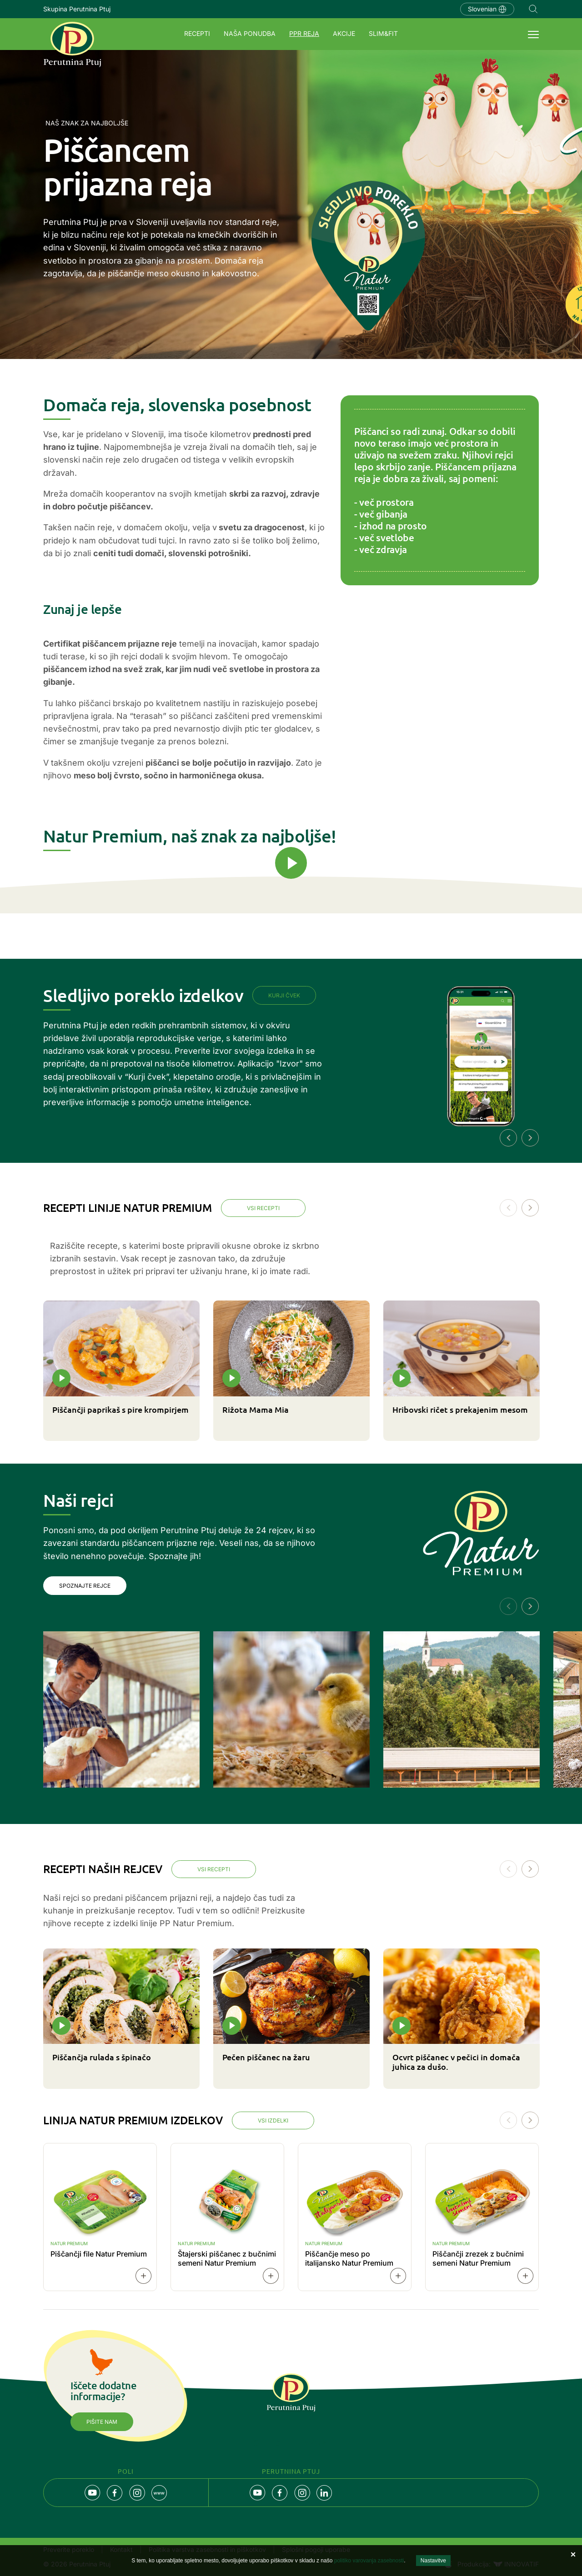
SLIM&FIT (383, 33)
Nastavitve (433, 2560)
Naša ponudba (250, 33)
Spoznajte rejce (84, 1585)
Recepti (197, 33)
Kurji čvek (284, 995)
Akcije (344, 33)
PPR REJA (304, 33)
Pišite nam (101, 2421)
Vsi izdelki (273, 2120)
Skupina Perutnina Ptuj (76, 9)
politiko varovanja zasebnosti (369, 2560)
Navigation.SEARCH (533, 9)
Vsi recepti (263, 1208)
